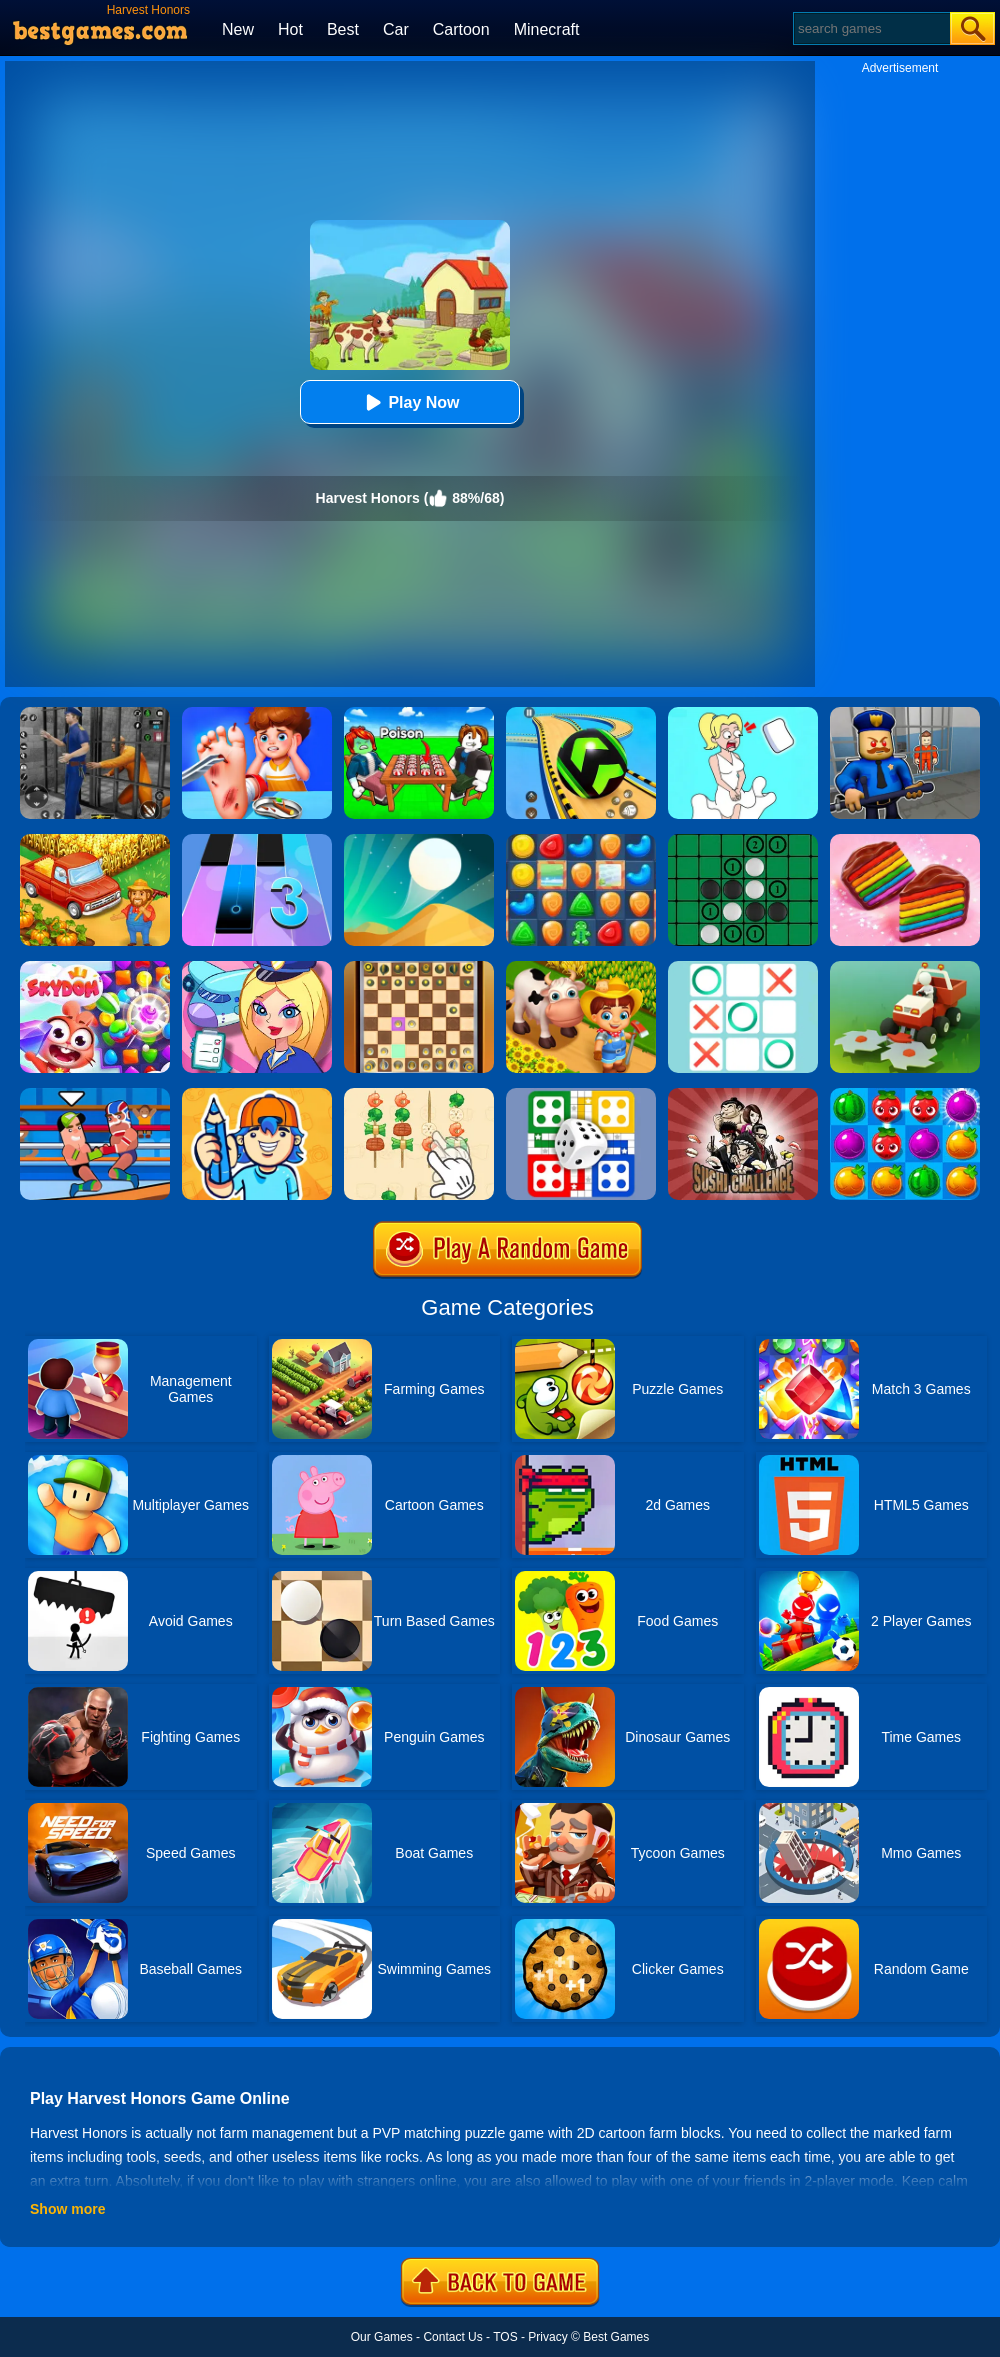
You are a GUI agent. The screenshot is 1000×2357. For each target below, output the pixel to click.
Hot (290, 29)
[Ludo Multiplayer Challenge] (581, 1095)
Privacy (547, 2337)
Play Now (409, 402)
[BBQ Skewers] (419, 1095)
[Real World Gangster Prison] (95, 714)
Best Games (616, 2337)
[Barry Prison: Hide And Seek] (905, 714)
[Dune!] (419, 841)
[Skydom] (95, 968)
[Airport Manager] (257, 968)
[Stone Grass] (905, 968)
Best (343, 29)
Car (396, 29)
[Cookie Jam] (905, 841)
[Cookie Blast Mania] (581, 841)
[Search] (870, 28)
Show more (67, 2209)
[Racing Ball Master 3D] (581, 714)
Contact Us (452, 2337)
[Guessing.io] (257, 1095)
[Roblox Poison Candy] (419, 714)
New (238, 29)
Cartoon (461, 29)
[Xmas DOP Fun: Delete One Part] (743, 714)
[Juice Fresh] (905, 1095)
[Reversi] (743, 841)
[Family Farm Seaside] (581, 968)
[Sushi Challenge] (743, 1095)
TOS (505, 2337)
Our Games (382, 2337)
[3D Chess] (419, 968)
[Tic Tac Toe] (743, 968)
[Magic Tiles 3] (257, 841)
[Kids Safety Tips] (257, 714)
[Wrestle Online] (95, 1095)
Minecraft (547, 29)
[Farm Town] (95, 841)
